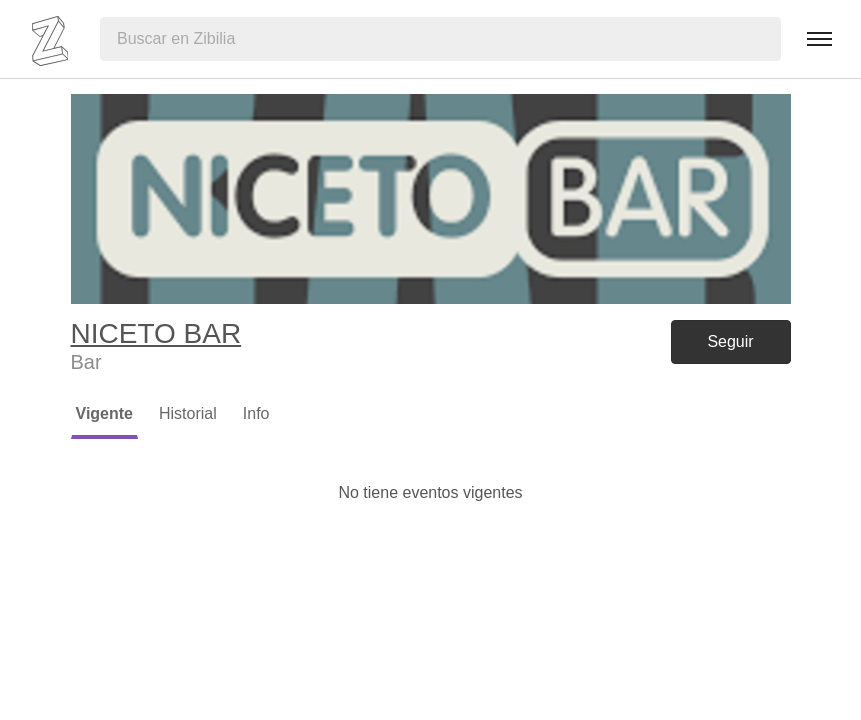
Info (256, 413)
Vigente (105, 413)
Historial (188, 413)
